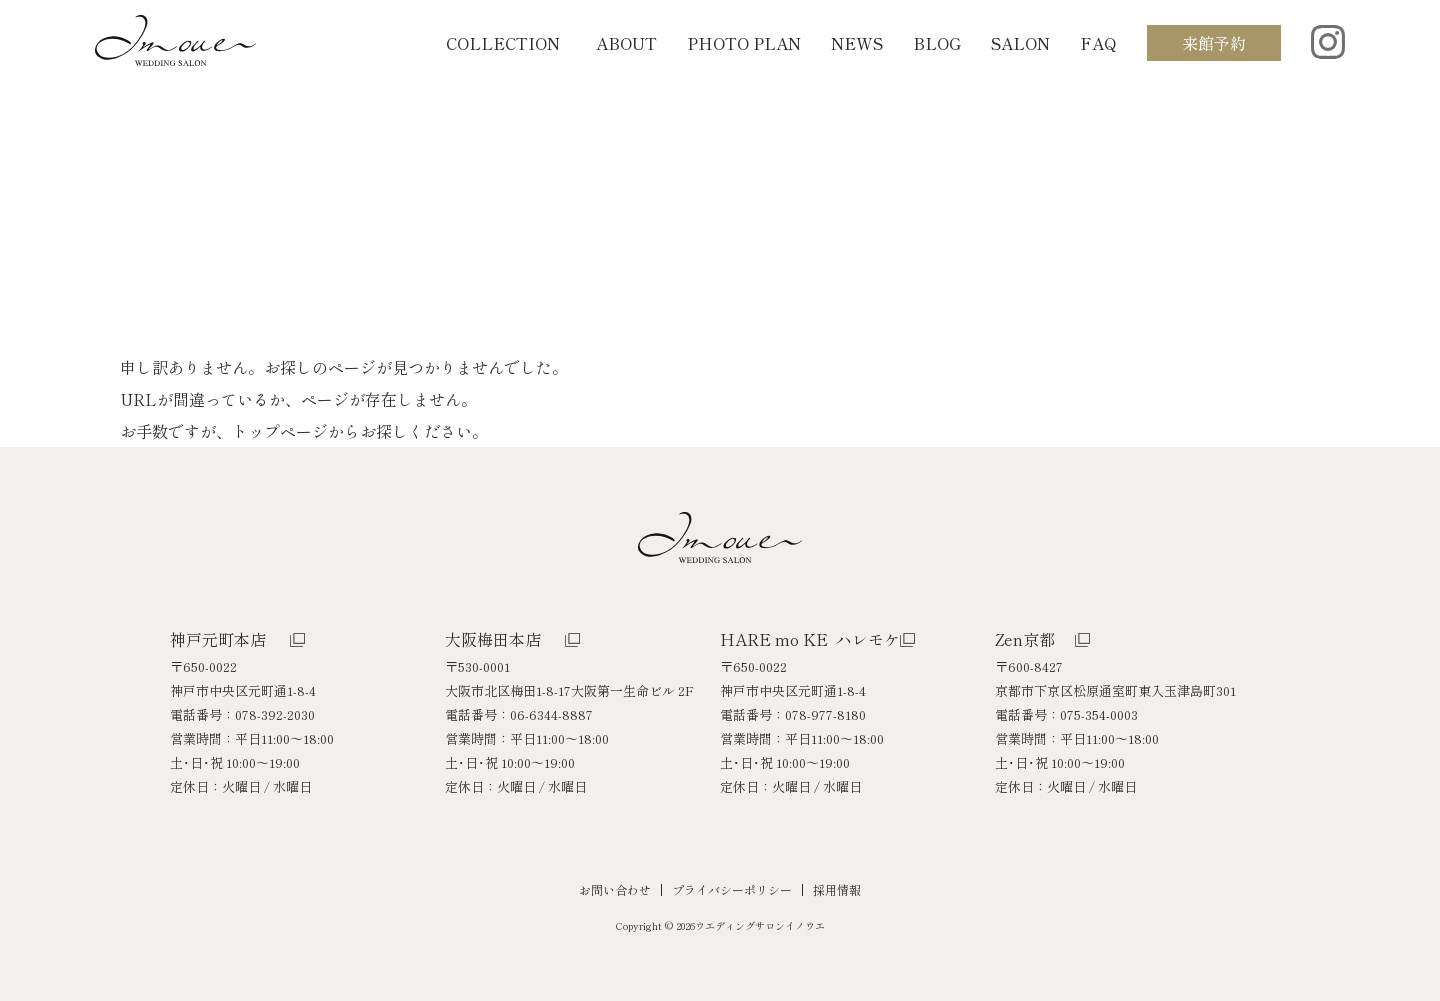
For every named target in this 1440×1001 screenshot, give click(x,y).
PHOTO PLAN (744, 43)
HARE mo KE (810, 639)
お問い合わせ (615, 889)
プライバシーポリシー (732, 889)
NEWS (857, 43)
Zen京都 (1025, 639)
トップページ (280, 431)
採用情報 (837, 889)
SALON (1020, 43)
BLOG (937, 43)
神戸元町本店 (218, 639)
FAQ (1098, 43)
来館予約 (1214, 43)
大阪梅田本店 (493, 639)
